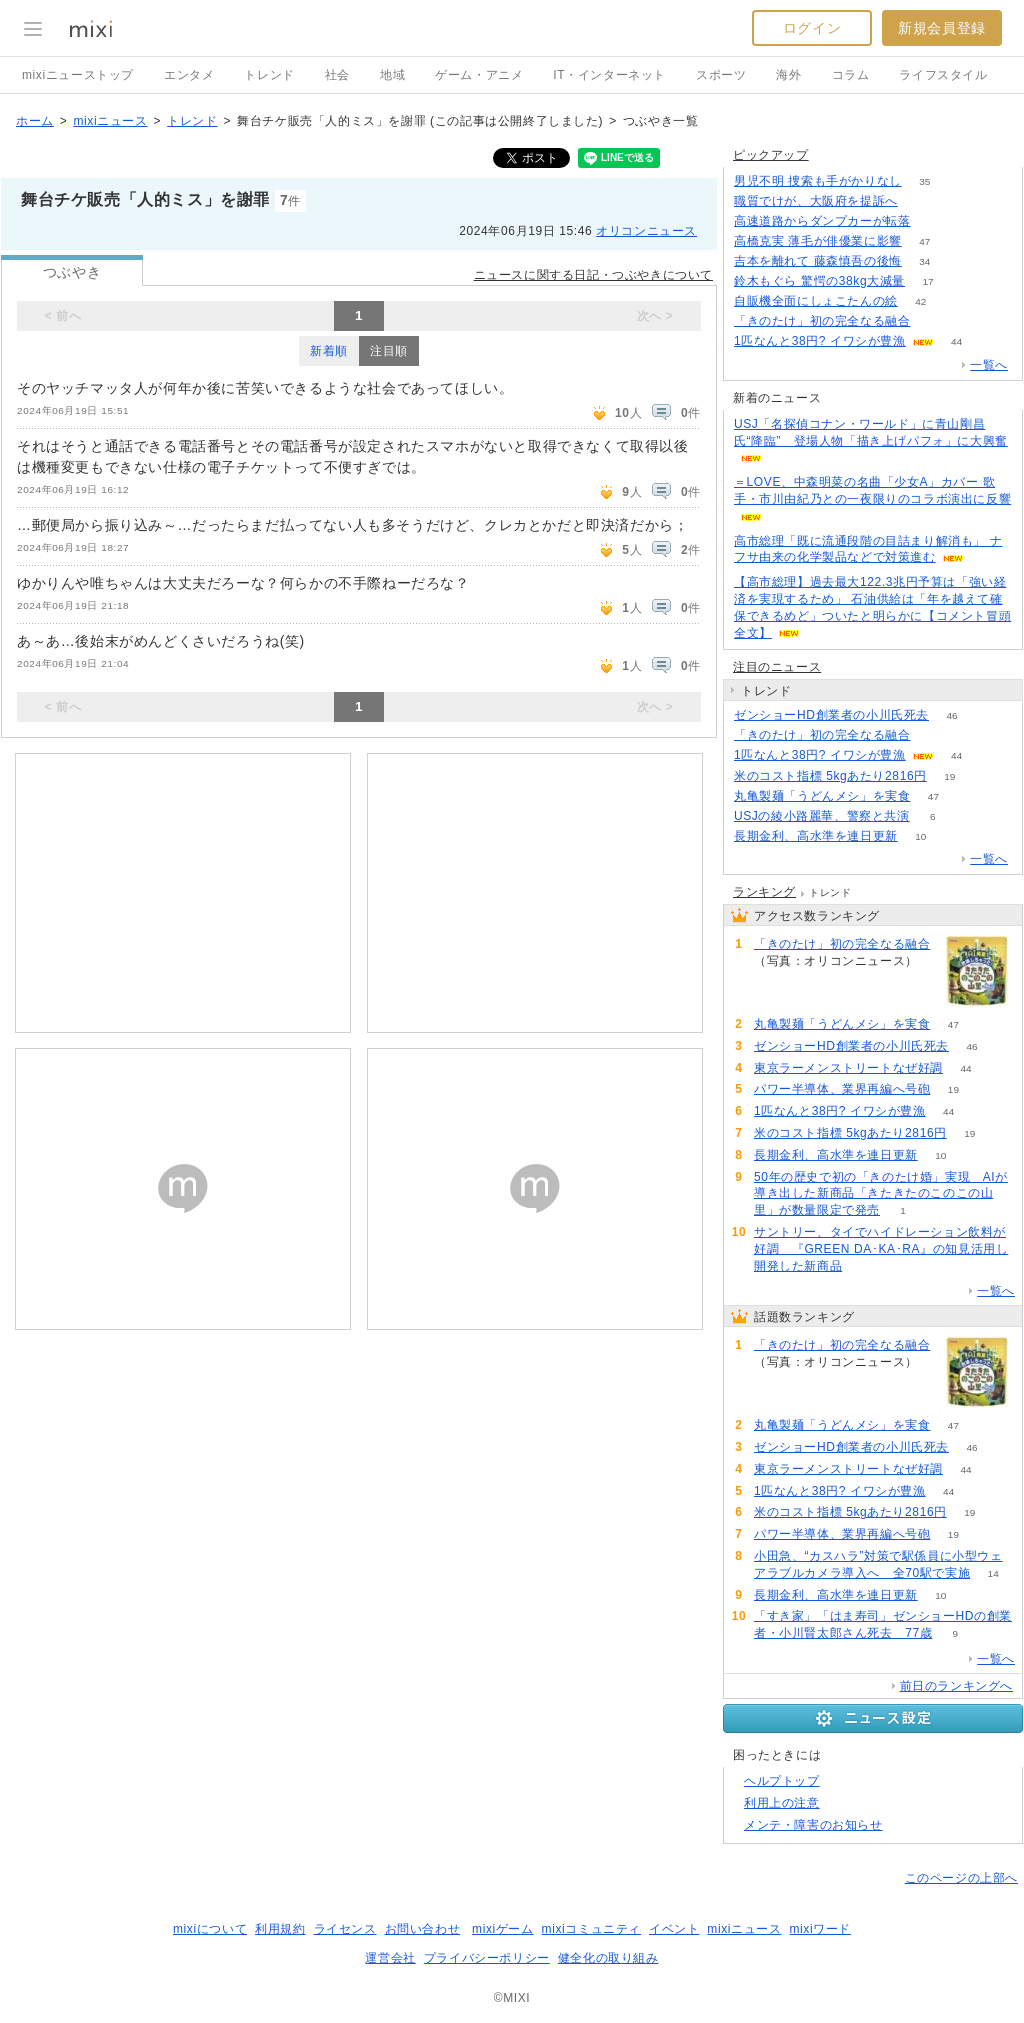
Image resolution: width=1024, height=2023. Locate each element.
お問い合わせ (423, 1929)
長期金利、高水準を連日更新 (816, 836)
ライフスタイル (943, 75)
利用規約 (280, 1929)
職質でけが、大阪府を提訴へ (816, 201)
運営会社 (390, 1958)
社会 (337, 75)
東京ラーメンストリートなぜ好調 (848, 1068)
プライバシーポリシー (487, 1958)
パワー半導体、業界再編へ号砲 (842, 1089)
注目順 (389, 351)
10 (920, 836)
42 (920, 301)
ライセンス (345, 1929)
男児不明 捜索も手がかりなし (818, 181)
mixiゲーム (503, 1929)
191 (933, 321)
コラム (851, 75)
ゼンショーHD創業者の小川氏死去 (831, 715)
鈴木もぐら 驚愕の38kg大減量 (819, 281)
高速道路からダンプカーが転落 (822, 221)
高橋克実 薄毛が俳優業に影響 (818, 241)
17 (927, 281)
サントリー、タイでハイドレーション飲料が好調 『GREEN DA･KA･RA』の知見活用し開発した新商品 (881, 1249)
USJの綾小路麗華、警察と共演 (822, 816)
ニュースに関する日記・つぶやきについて (593, 275)
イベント (674, 1929)
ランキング (764, 892)
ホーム (35, 121)
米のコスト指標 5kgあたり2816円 (830, 776)
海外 (788, 75)
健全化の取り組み (608, 1958)
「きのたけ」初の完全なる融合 (822, 321)
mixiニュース (110, 121)
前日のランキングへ (956, 1686)
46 (951, 715)
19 (949, 776)
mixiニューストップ (78, 75)
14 (993, 1573)
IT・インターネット (609, 75)
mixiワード (820, 1929)
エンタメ (189, 75)
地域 (392, 75)
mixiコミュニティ (591, 1929)
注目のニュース (777, 667)
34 (924, 261)
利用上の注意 (782, 1803)
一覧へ (989, 365)
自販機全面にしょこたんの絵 (816, 301)
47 (924, 241)
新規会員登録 (942, 28)
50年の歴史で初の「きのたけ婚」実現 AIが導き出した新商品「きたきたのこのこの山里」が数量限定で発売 (881, 1194)
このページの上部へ (961, 1878)
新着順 (329, 351)
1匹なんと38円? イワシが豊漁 (820, 341)
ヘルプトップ (782, 1781)
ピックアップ (771, 155)
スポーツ (721, 75)
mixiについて (210, 1929)
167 (921, 201)
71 (933, 221)
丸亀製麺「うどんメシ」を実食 (822, 796)
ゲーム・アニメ (479, 75)
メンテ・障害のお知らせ (813, 1825)
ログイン (812, 28)
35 (924, 181)
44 (956, 341)
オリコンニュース (646, 231)
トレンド (269, 75)
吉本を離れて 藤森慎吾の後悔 (818, 261)
